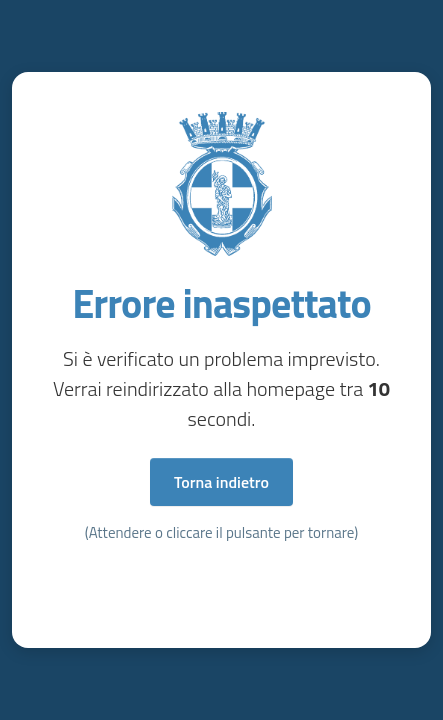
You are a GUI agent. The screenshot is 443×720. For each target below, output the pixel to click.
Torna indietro (221, 482)
